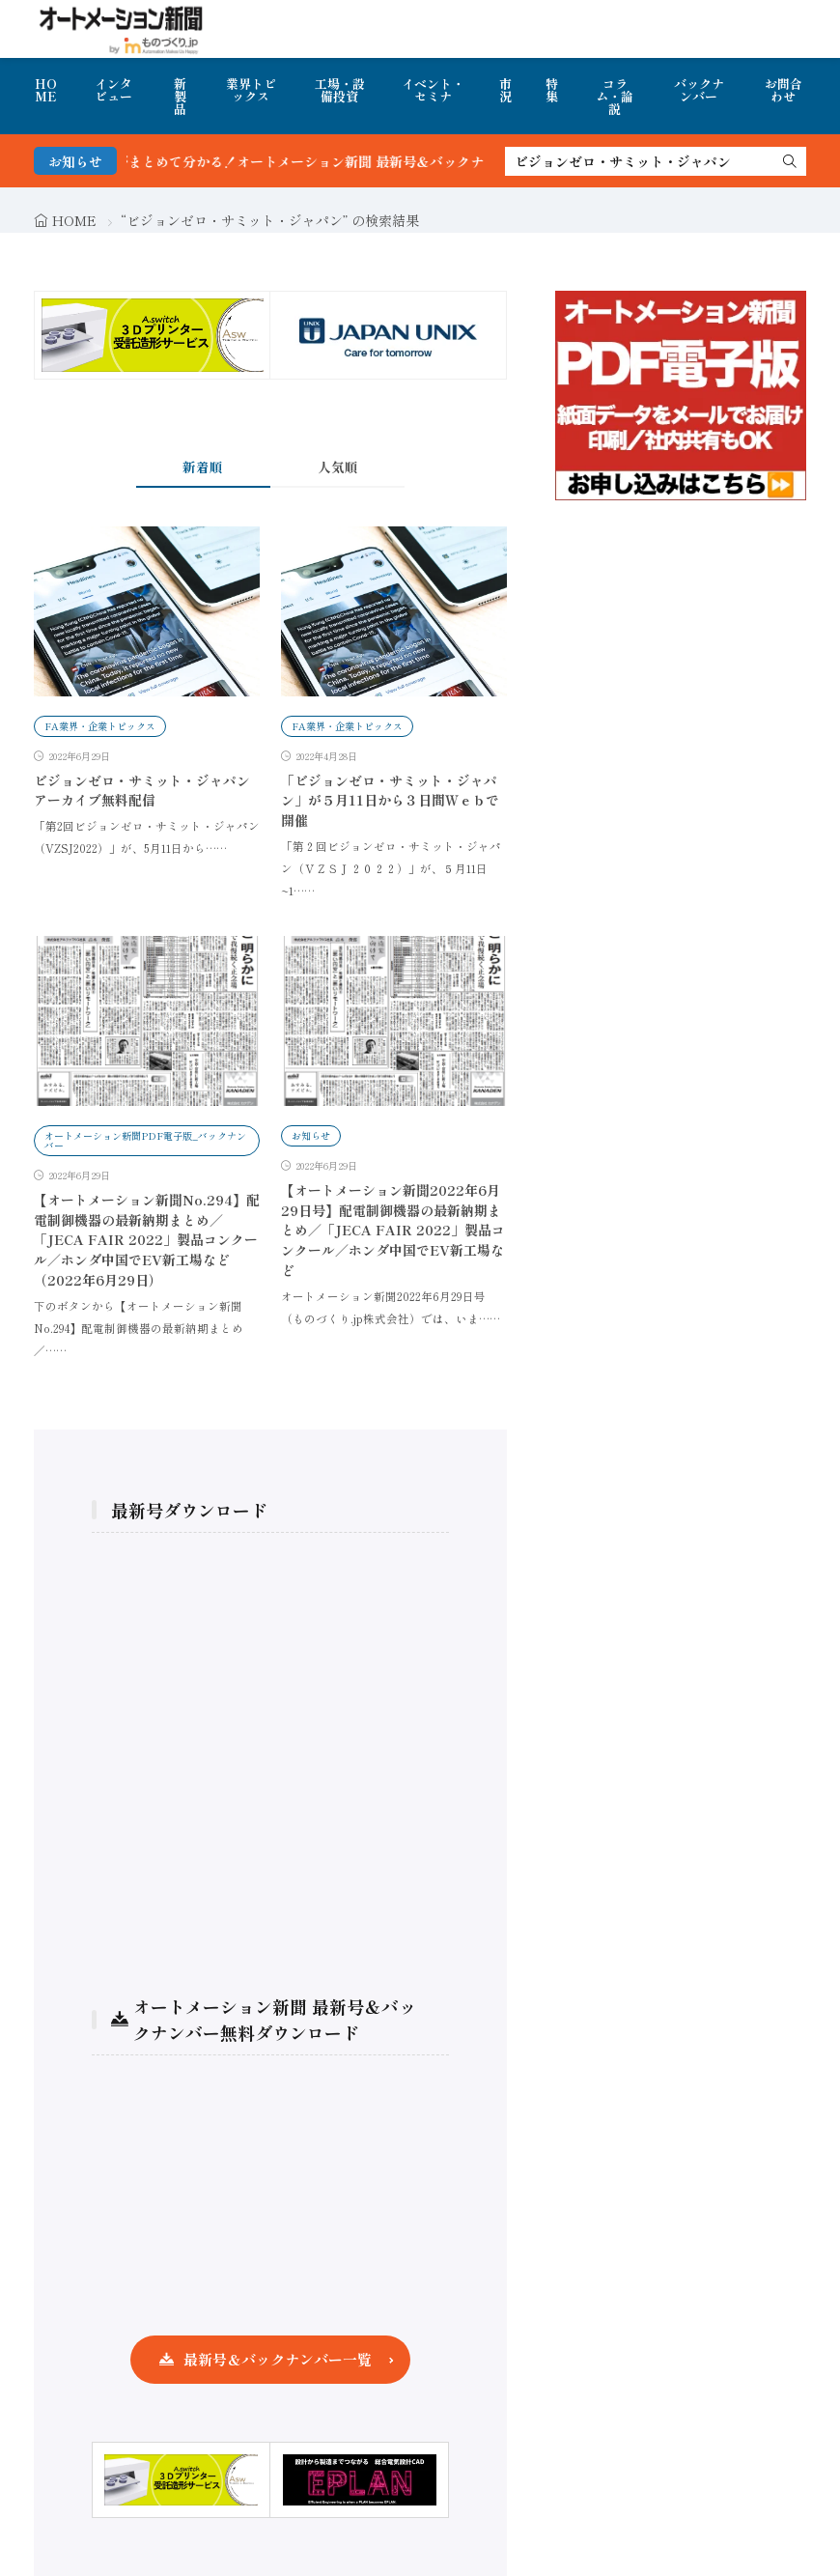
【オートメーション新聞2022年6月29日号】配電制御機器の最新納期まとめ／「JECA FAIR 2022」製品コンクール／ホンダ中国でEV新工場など (393, 1230)
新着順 (202, 466)
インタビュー (113, 89)
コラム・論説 (614, 96)
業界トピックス (251, 89)
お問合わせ (783, 89)
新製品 (180, 96)
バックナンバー (699, 89)
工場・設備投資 (340, 89)
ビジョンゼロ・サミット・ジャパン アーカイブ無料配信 (142, 790)
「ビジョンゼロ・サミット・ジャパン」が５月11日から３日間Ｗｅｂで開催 (390, 801)
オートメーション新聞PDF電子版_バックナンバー (145, 1140)
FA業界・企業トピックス (99, 726)
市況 (505, 89)
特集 (552, 89)
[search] (790, 161)
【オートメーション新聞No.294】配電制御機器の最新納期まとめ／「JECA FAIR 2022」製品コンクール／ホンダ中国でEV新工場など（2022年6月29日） (147, 1240)
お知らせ (311, 1135)
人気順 (338, 466)
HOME (46, 89)
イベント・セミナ (433, 89)
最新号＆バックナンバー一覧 (277, 2359)
